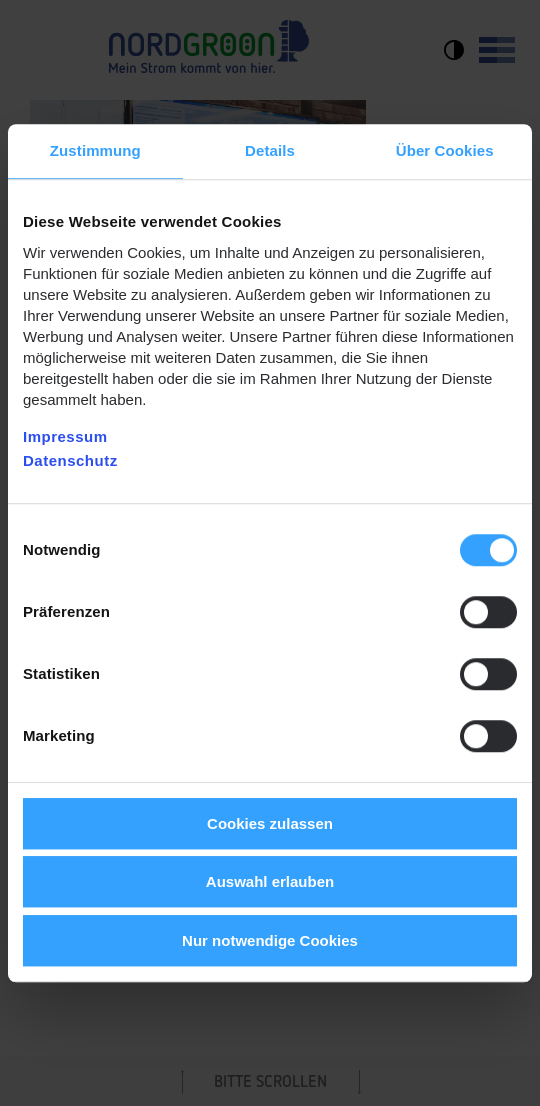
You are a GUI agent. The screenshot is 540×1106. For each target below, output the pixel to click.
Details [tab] (270, 150)
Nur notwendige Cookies (270, 940)
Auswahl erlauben (270, 881)
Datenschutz (70, 460)
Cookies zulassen (270, 823)
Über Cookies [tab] (445, 150)
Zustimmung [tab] (95, 150)
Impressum (65, 436)
